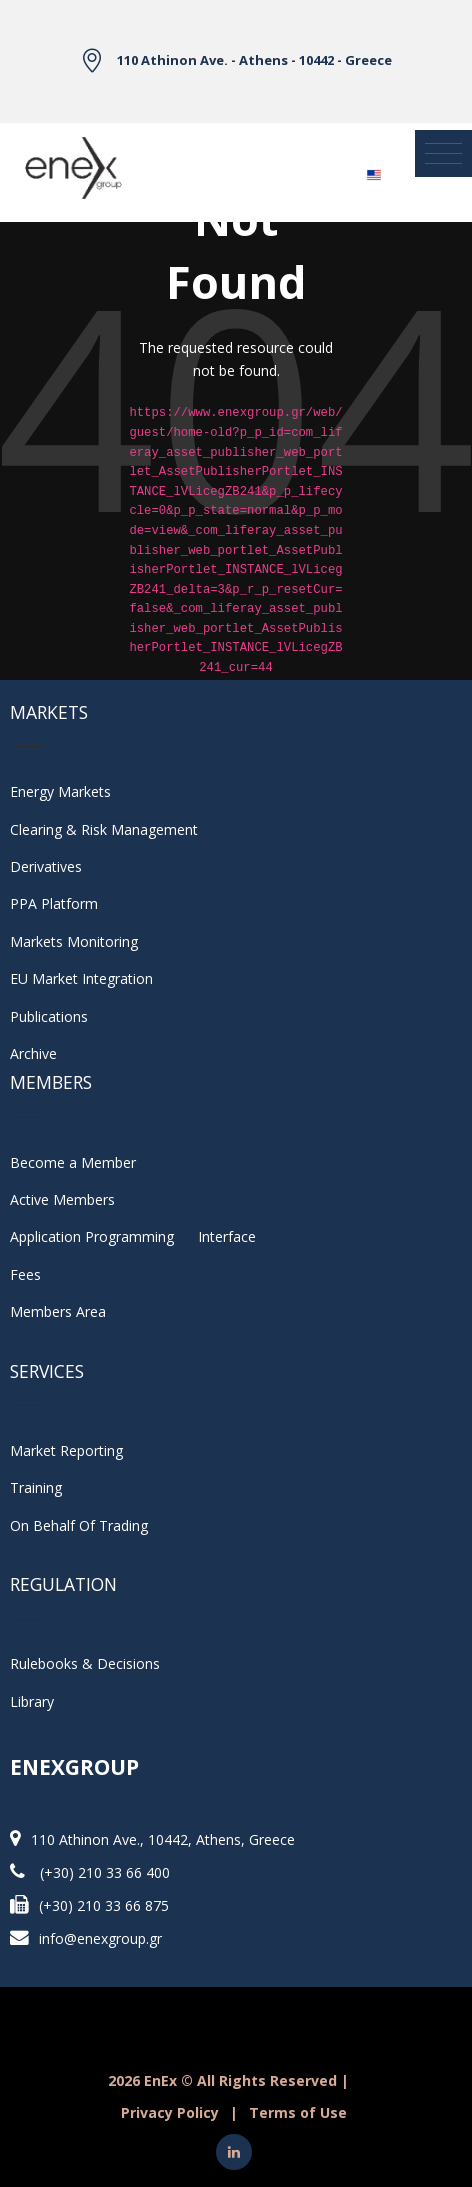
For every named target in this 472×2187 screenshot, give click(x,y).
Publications (49, 1016)
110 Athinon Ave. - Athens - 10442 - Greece (254, 60)
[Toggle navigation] (443, 153)
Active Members (62, 1199)
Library (32, 1701)
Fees (25, 1274)
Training (36, 1487)
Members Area (58, 1311)
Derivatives (46, 866)
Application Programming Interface (133, 1236)
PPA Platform (54, 903)
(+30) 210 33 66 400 (105, 1872)
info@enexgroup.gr (100, 1938)
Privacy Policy (170, 2112)
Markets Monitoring (74, 941)
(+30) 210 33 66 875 (104, 1905)
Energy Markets (60, 791)
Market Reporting (66, 1450)
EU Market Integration (81, 978)
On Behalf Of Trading (79, 1525)
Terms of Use (298, 2112)
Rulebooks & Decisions (85, 1663)
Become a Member (73, 1162)
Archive (33, 1053)
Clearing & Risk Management (104, 829)
